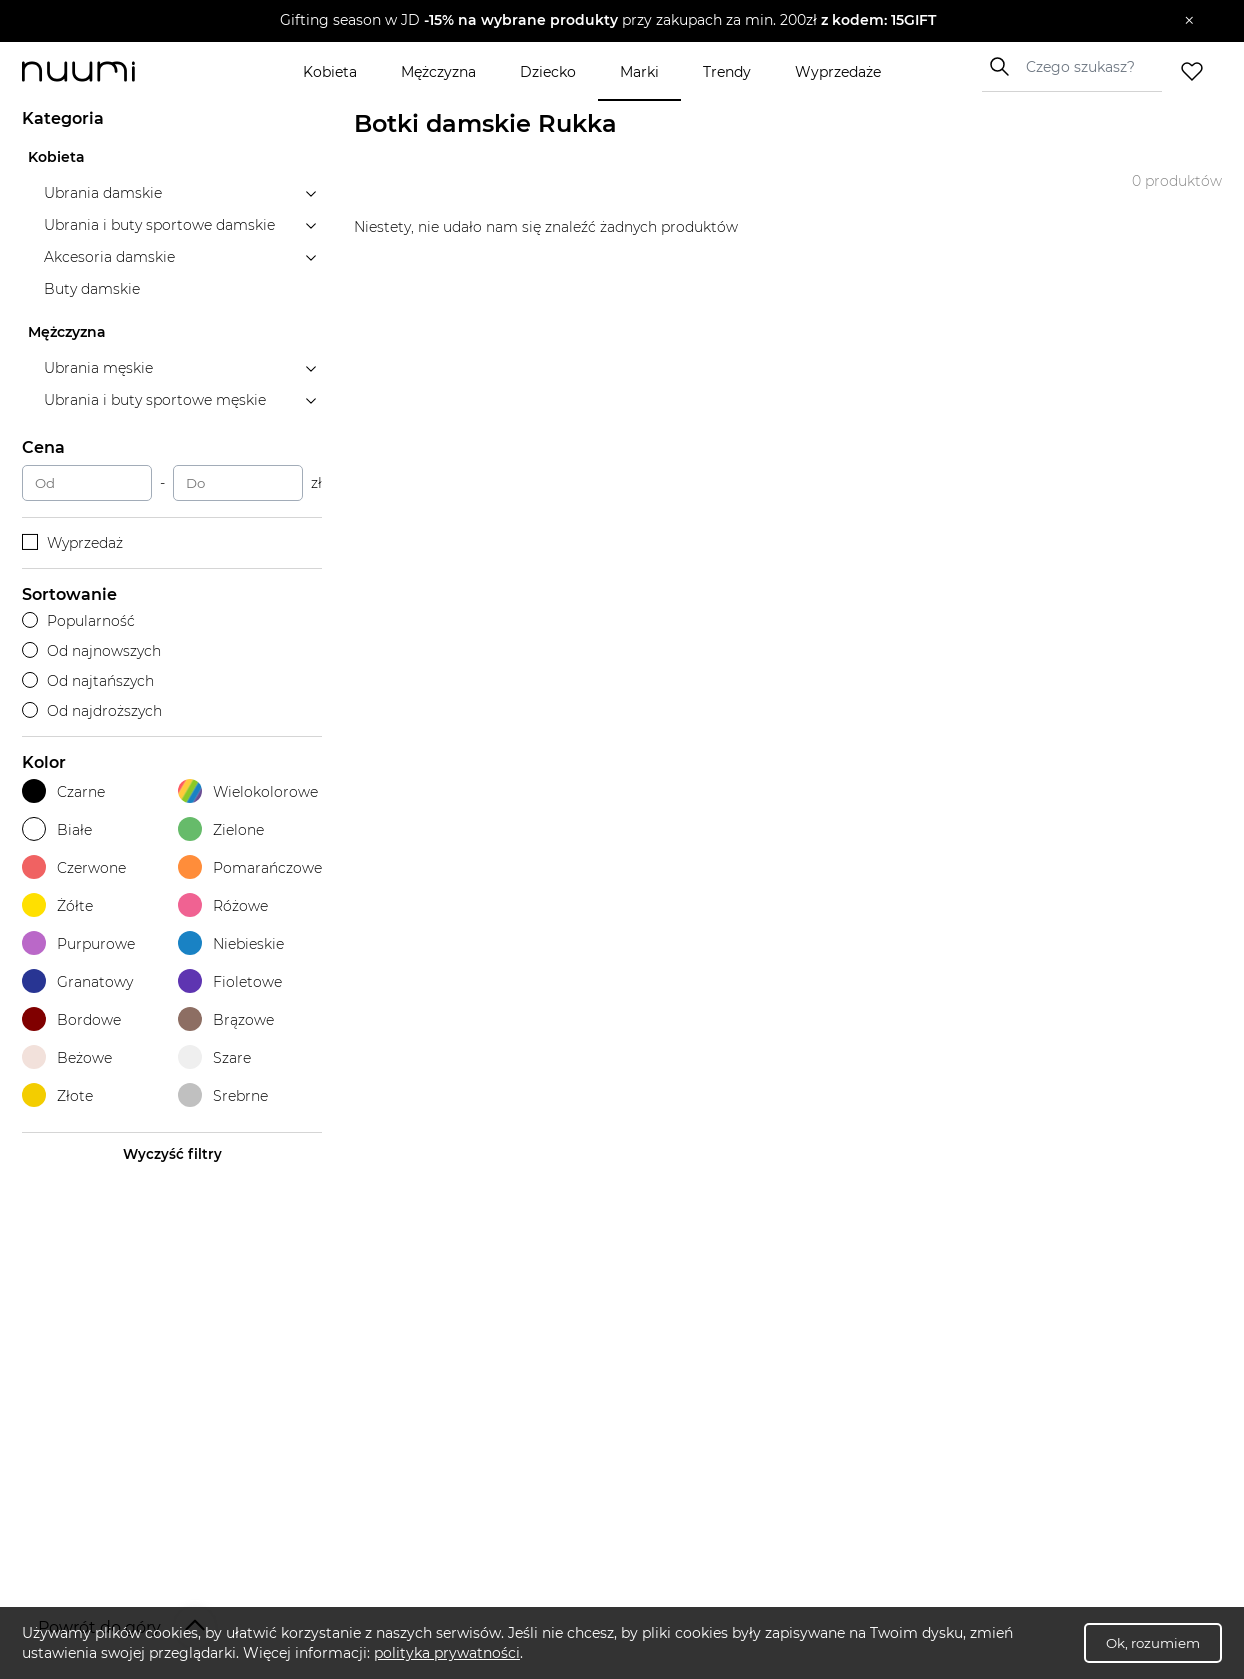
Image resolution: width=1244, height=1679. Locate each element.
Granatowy (77, 981)
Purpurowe (78, 943)
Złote (57, 1095)
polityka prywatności (447, 1653)
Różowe (223, 905)
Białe (57, 829)
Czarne (63, 791)
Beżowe (67, 1057)
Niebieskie (231, 943)
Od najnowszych (91, 651)
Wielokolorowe (248, 791)
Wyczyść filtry (172, 1154)
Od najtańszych (88, 681)
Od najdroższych (92, 711)
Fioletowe (230, 981)
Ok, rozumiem (1153, 1643)
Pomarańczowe (250, 867)
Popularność (78, 621)
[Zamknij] (1189, 21)
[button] (607, 21)
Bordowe (71, 1019)
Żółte (57, 905)
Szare (214, 1057)
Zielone (221, 829)
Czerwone (74, 867)
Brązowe (226, 1019)
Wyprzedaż (72, 543)
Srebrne (223, 1095)
